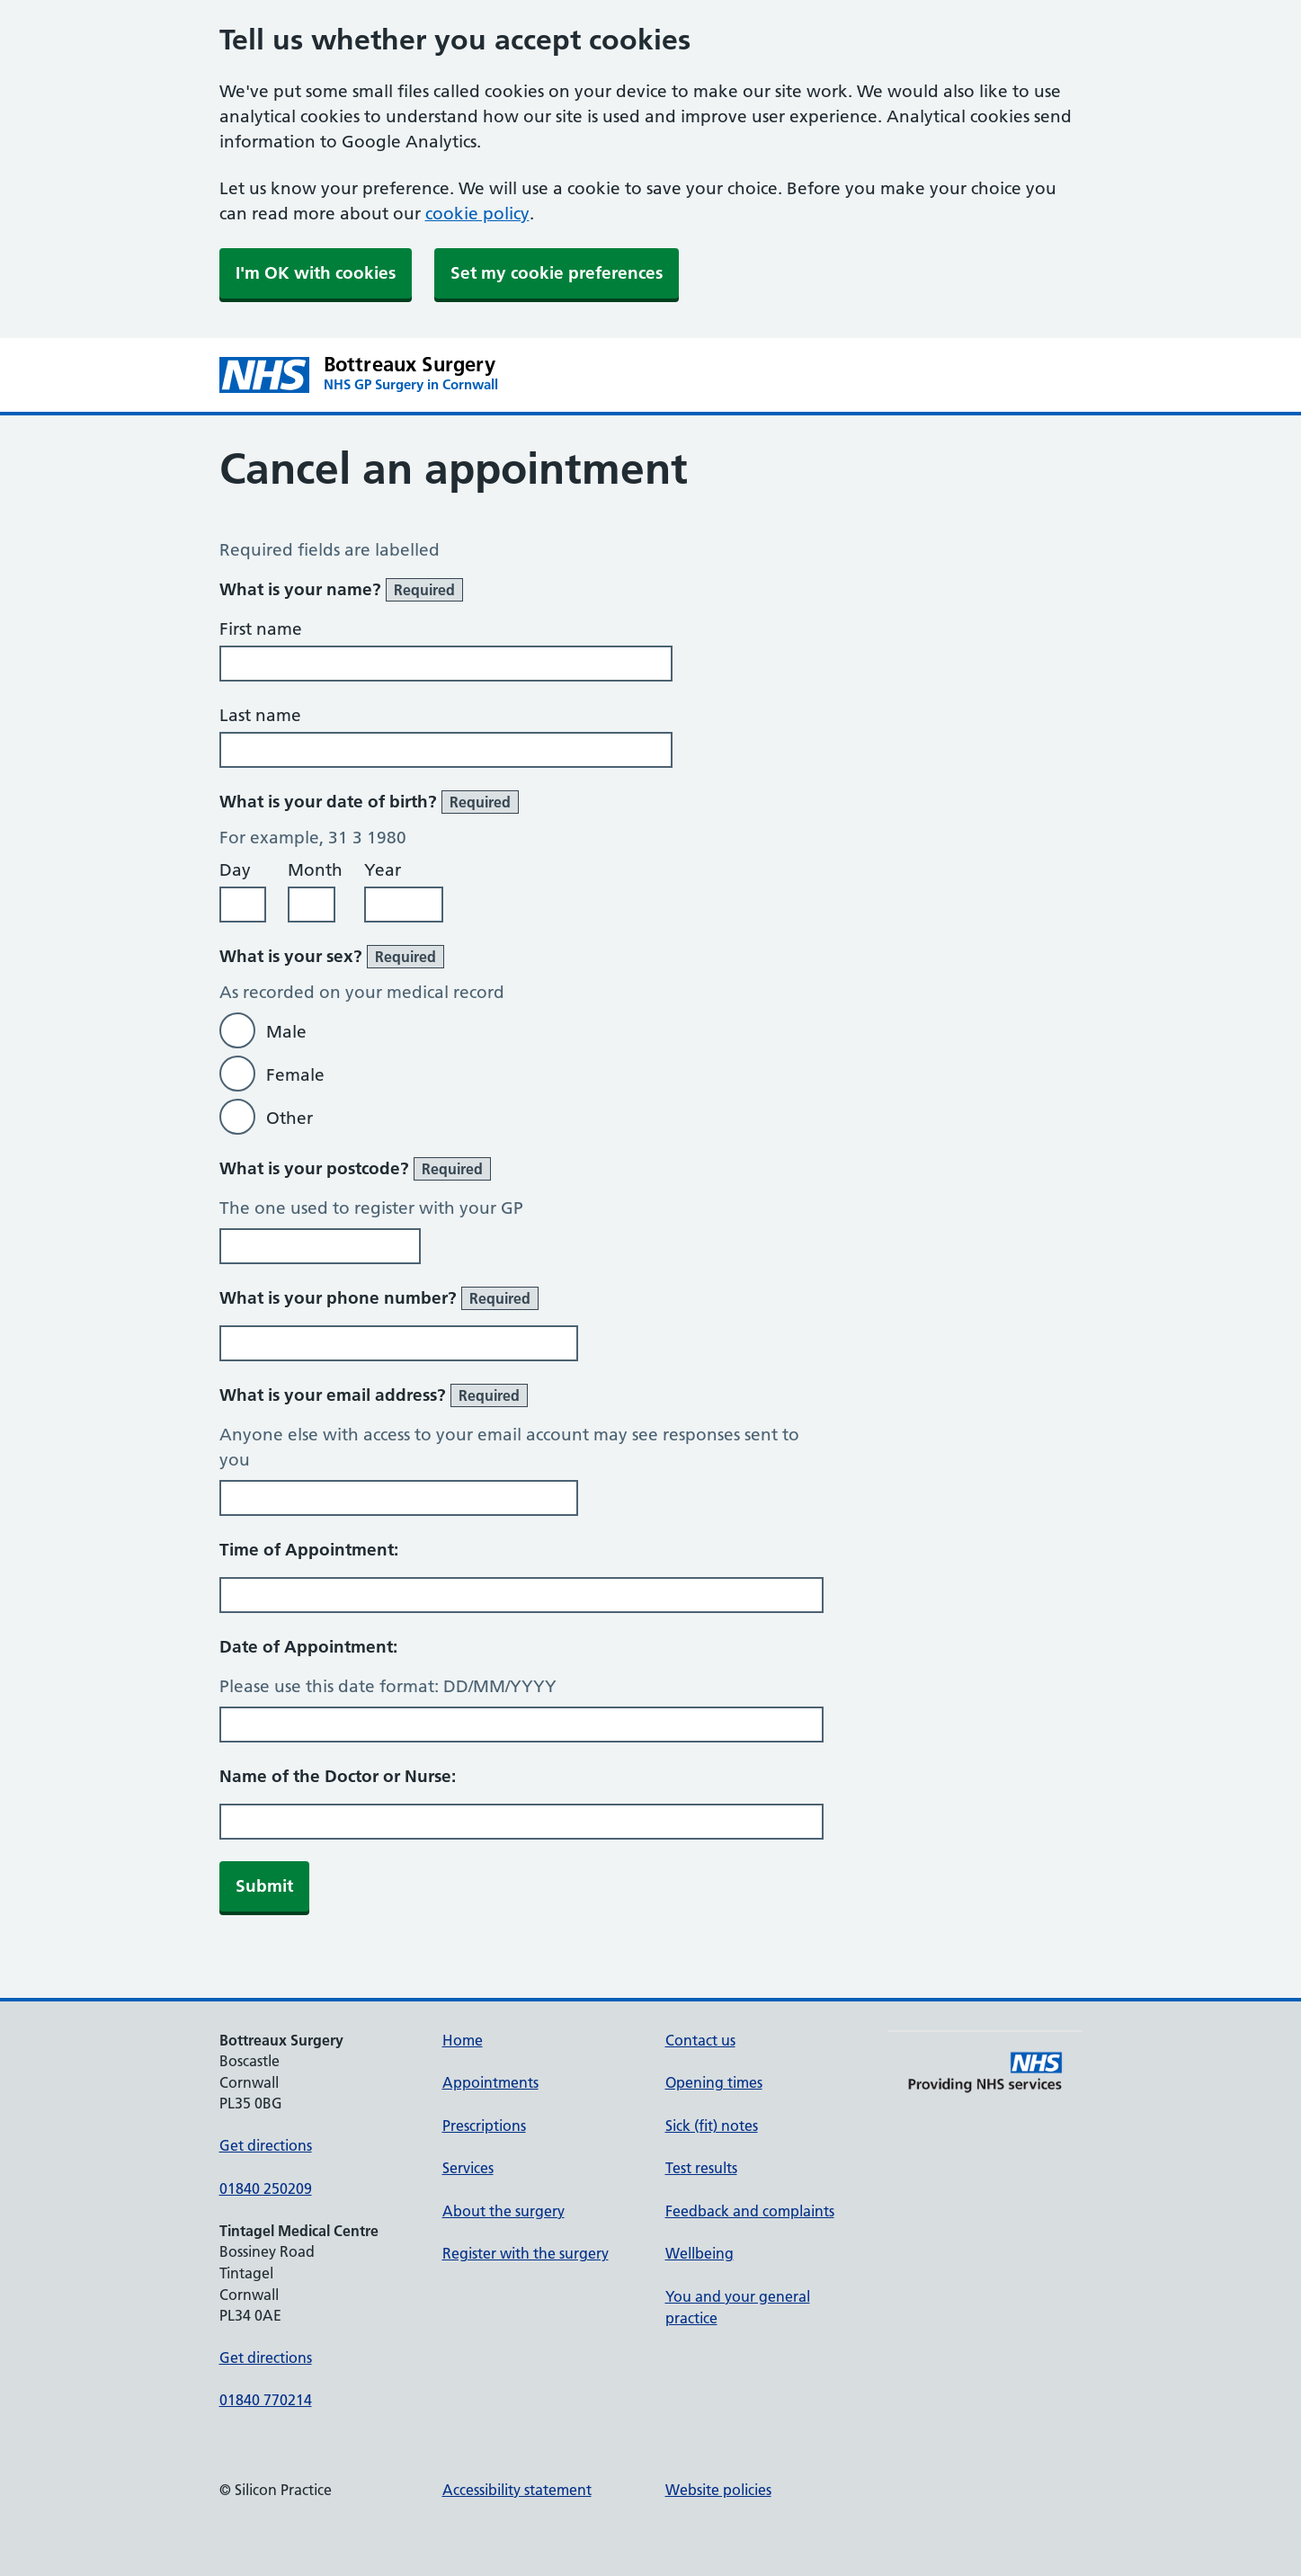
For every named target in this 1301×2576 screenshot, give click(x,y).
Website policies (718, 2490)
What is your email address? (373, 1395)
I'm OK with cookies (316, 273)
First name (260, 629)
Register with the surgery (525, 2253)
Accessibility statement (517, 2490)
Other (289, 1118)
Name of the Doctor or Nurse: (337, 1776)
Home (462, 2040)
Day (235, 870)
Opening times (713, 2082)
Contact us (700, 2040)
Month (315, 870)
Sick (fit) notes (711, 2126)
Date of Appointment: (308, 1646)
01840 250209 (265, 2188)
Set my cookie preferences (556, 273)
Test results (701, 2168)
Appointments (490, 2082)
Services (468, 2168)
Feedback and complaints (749, 2211)
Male (286, 1031)
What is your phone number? (379, 1298)
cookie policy (477, 213)
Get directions (265, 2145)
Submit (264, 1886)
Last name (260, 715)
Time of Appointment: (308, 1549)
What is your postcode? (355, 1169)
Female (295, 1075)
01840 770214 (265, 2400)
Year (382, 870)
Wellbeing (699, 2253)
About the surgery (503, 2211)
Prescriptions (484, 2126)
